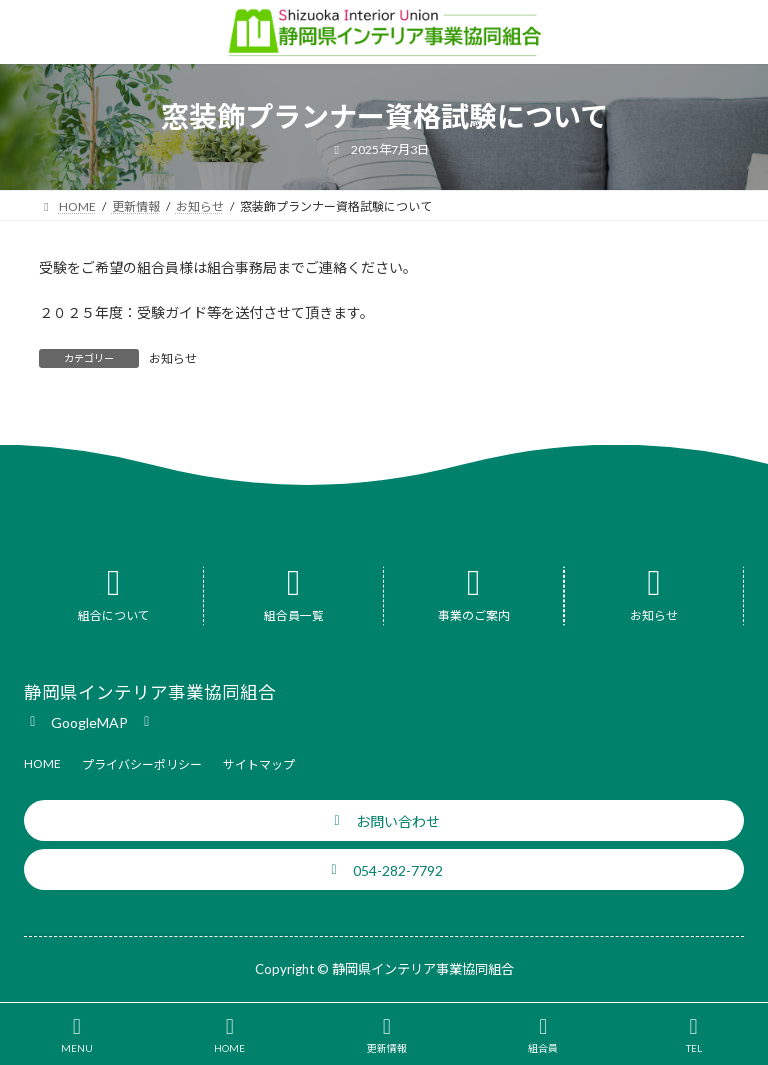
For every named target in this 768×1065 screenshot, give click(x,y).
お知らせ (173, 358)
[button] (90, 720)
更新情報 (387, 1035)
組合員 (543, 1035)
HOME (229, 1035)
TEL (694, 1035)
